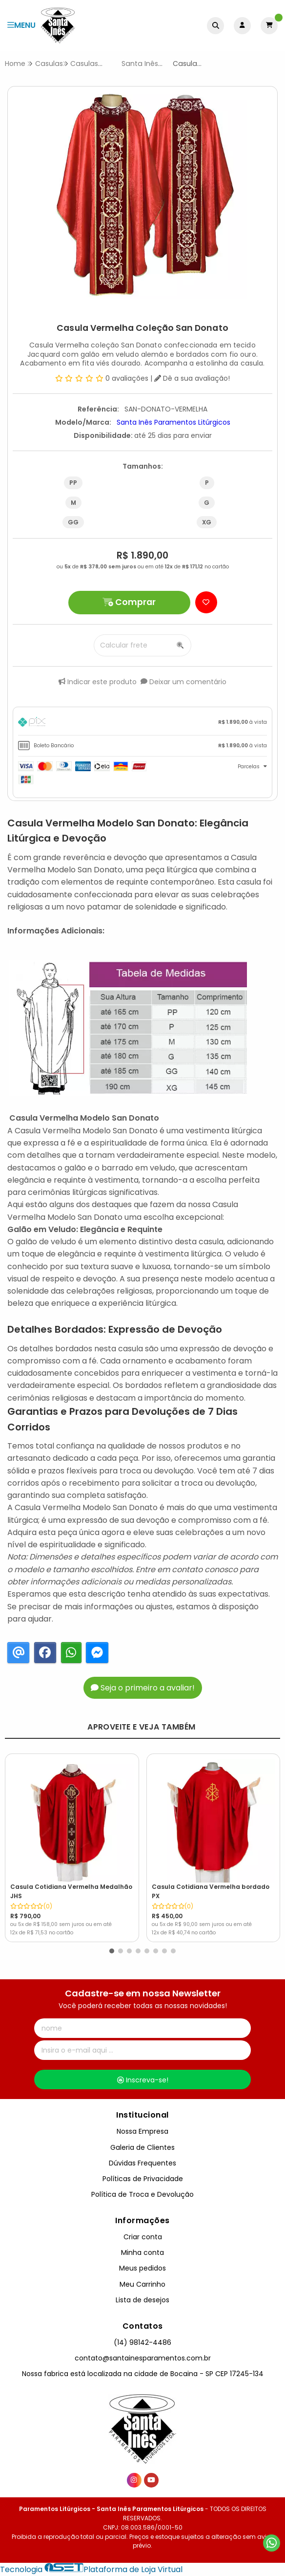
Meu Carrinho (142, 2284)
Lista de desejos (142, 2300)
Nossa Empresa (142, 2131)
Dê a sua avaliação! (192, 378)
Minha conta (142, 2252)
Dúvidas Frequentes (142, 2163)
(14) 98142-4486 (142, 2342)
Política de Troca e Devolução (142, 2194)
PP (73, 482)
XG (206, 522)
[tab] (142, 723)
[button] (111, 1950)
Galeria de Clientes (142, 2147)
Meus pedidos (142, 2268)
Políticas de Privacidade (142, 2179)
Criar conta (142, 2237)
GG (73, 522)
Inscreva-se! (142, 2080)
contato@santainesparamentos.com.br (143, 2358)
